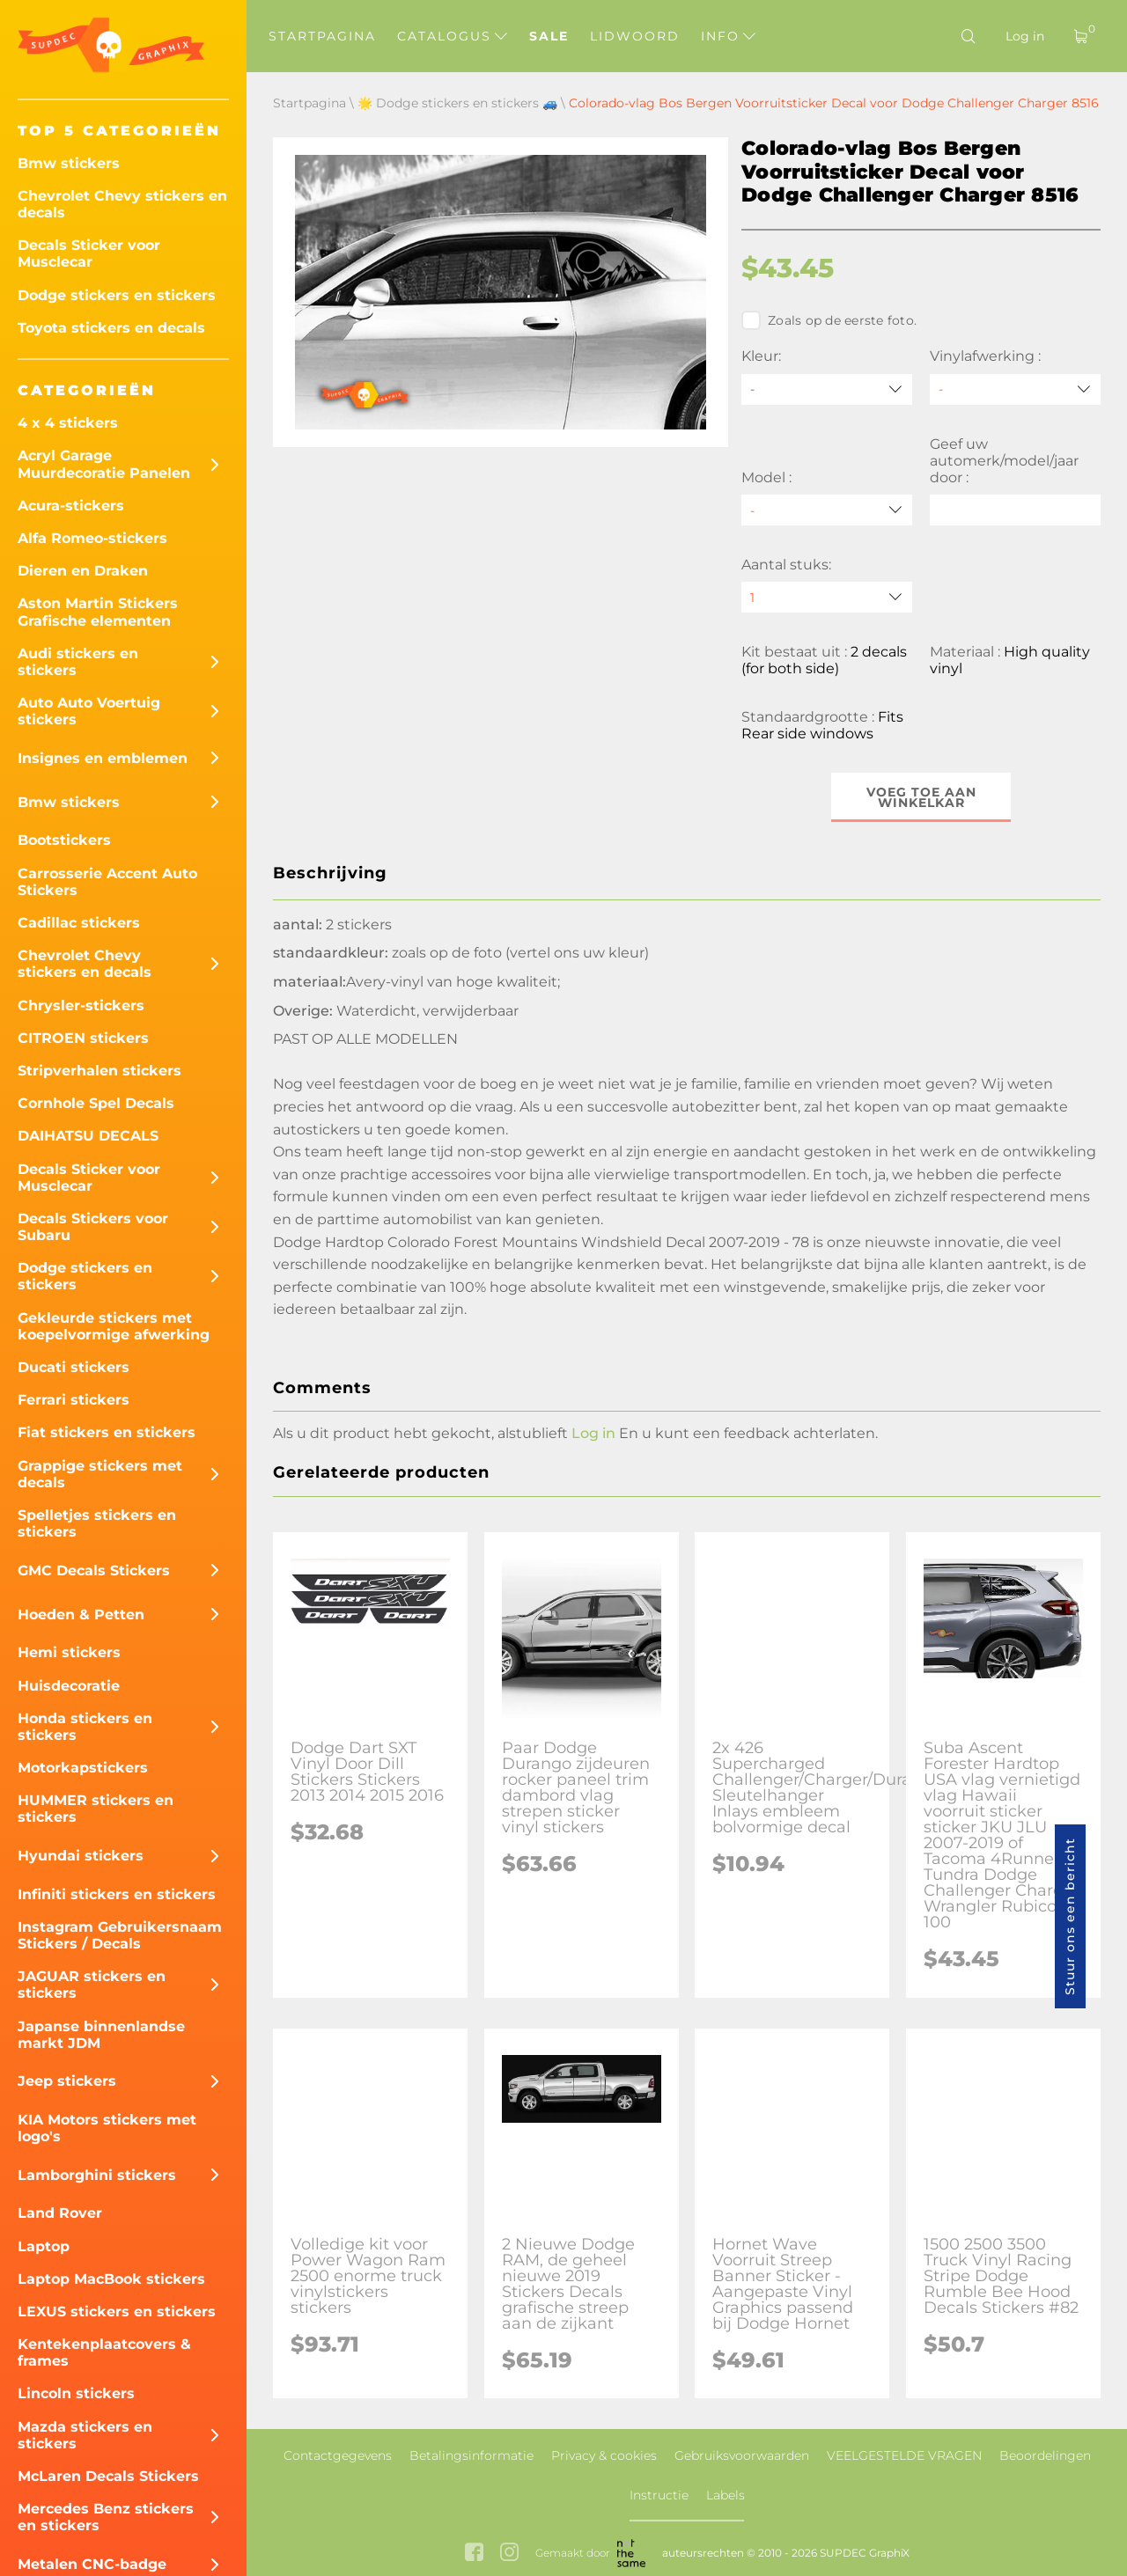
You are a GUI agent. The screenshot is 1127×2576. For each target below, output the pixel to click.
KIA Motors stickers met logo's (107, 2128)
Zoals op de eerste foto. (829, 320)
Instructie (659, 2495)
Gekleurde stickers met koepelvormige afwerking (114, 1326)
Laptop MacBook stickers (111, 2279)
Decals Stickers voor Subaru (93, 1227)
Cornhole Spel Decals (96, 1103)
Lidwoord (635, 36)
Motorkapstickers (83, 1767)
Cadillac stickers (79, 922)
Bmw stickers (69, 163)
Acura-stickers (71, 505)
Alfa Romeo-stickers (92, 538)
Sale (549, 36)
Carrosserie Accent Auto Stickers (107, 882)
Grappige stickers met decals (100, 1474)
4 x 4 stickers (68, 423)
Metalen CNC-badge (92, 2564)
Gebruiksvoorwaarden (741, 2455)
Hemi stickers (69, 1652)
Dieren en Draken (83, 570)
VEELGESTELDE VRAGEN (904, 2455)
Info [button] (728, 36)
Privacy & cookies (604, 2455)
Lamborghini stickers (97, 2175)
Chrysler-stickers (81, 1005)
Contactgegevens (338, 2455)
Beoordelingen (1045, 2455)
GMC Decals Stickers (94, 1570)
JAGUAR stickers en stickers (92, 1984)
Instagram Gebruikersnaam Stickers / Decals (120, 1935)
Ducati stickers (73, 1367)
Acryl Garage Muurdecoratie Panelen (104, 464)
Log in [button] (593, 1433)
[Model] (826, 510)
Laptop (44, 2246)
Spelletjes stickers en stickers (97, 1523)
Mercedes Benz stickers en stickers (106, 2517)
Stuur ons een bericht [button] (1070, 1916)
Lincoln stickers (76, 2393)
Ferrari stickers (73, 1399)
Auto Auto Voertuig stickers (89, 711)
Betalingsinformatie (471, 2455)
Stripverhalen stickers (99, 1070)
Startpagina (322, 36)
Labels (725, 2495)
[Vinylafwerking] (1015, 389)
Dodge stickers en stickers (117, 295)
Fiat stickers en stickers (106, 1432)
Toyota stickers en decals (111, 327)
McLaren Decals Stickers (108, 2476)
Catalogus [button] (452, 36)
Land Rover (60, 2213)
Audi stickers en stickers (78, 662)
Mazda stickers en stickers (85, 2435)
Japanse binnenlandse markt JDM (101, 2034)
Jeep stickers (67, 2081)
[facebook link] (474, 2554)
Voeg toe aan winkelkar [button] (921, 797)
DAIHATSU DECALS (88, 1135)
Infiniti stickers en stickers (117, 1894)
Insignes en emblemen (103, 758)
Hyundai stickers (81, 1855)
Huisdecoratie (69, 1685)
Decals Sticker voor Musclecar (89, 253)
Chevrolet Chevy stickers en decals (122, 204)
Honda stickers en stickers (85, 1726)
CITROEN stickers (83, 1038)
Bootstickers (64, 840)
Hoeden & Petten (81, 1614)
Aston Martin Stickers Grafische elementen (98, 611)
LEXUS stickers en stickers (117, 2311)
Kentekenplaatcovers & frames (104, 2352)
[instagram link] (509, 2554)
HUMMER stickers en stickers (95, 1808)
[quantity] (826, 597)
